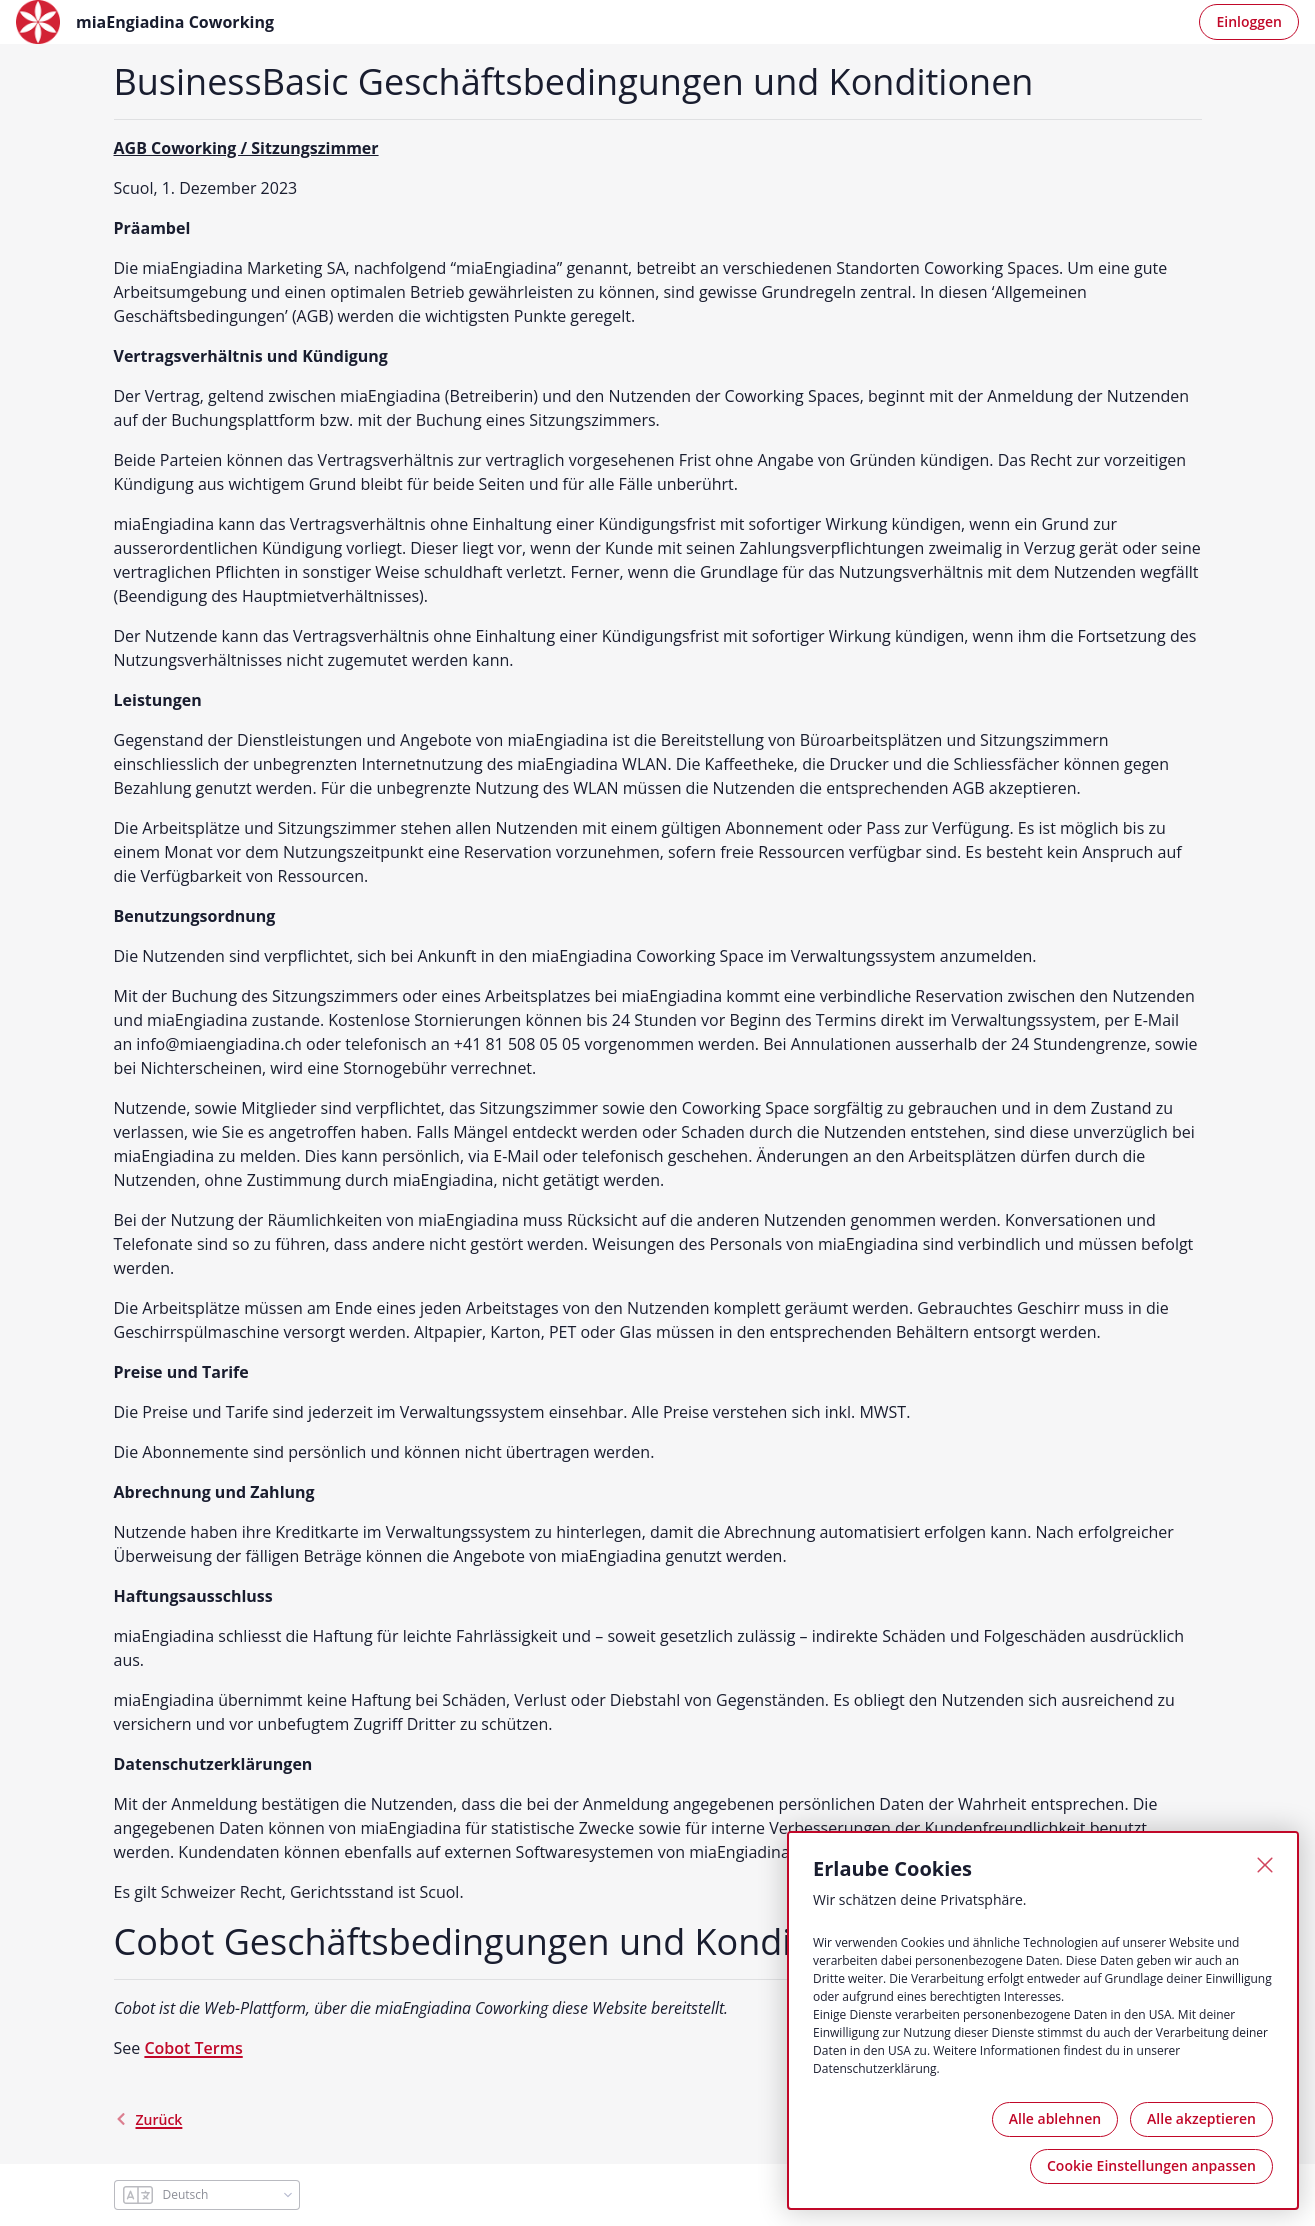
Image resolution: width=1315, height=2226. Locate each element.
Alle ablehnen (1055, 2118)
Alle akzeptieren (1201, 2118)
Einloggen (1249, 21)
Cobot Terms (193, 2048)
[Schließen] (1265, 1865)
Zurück (148, 2119)
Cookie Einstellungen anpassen (1151, 2165)
